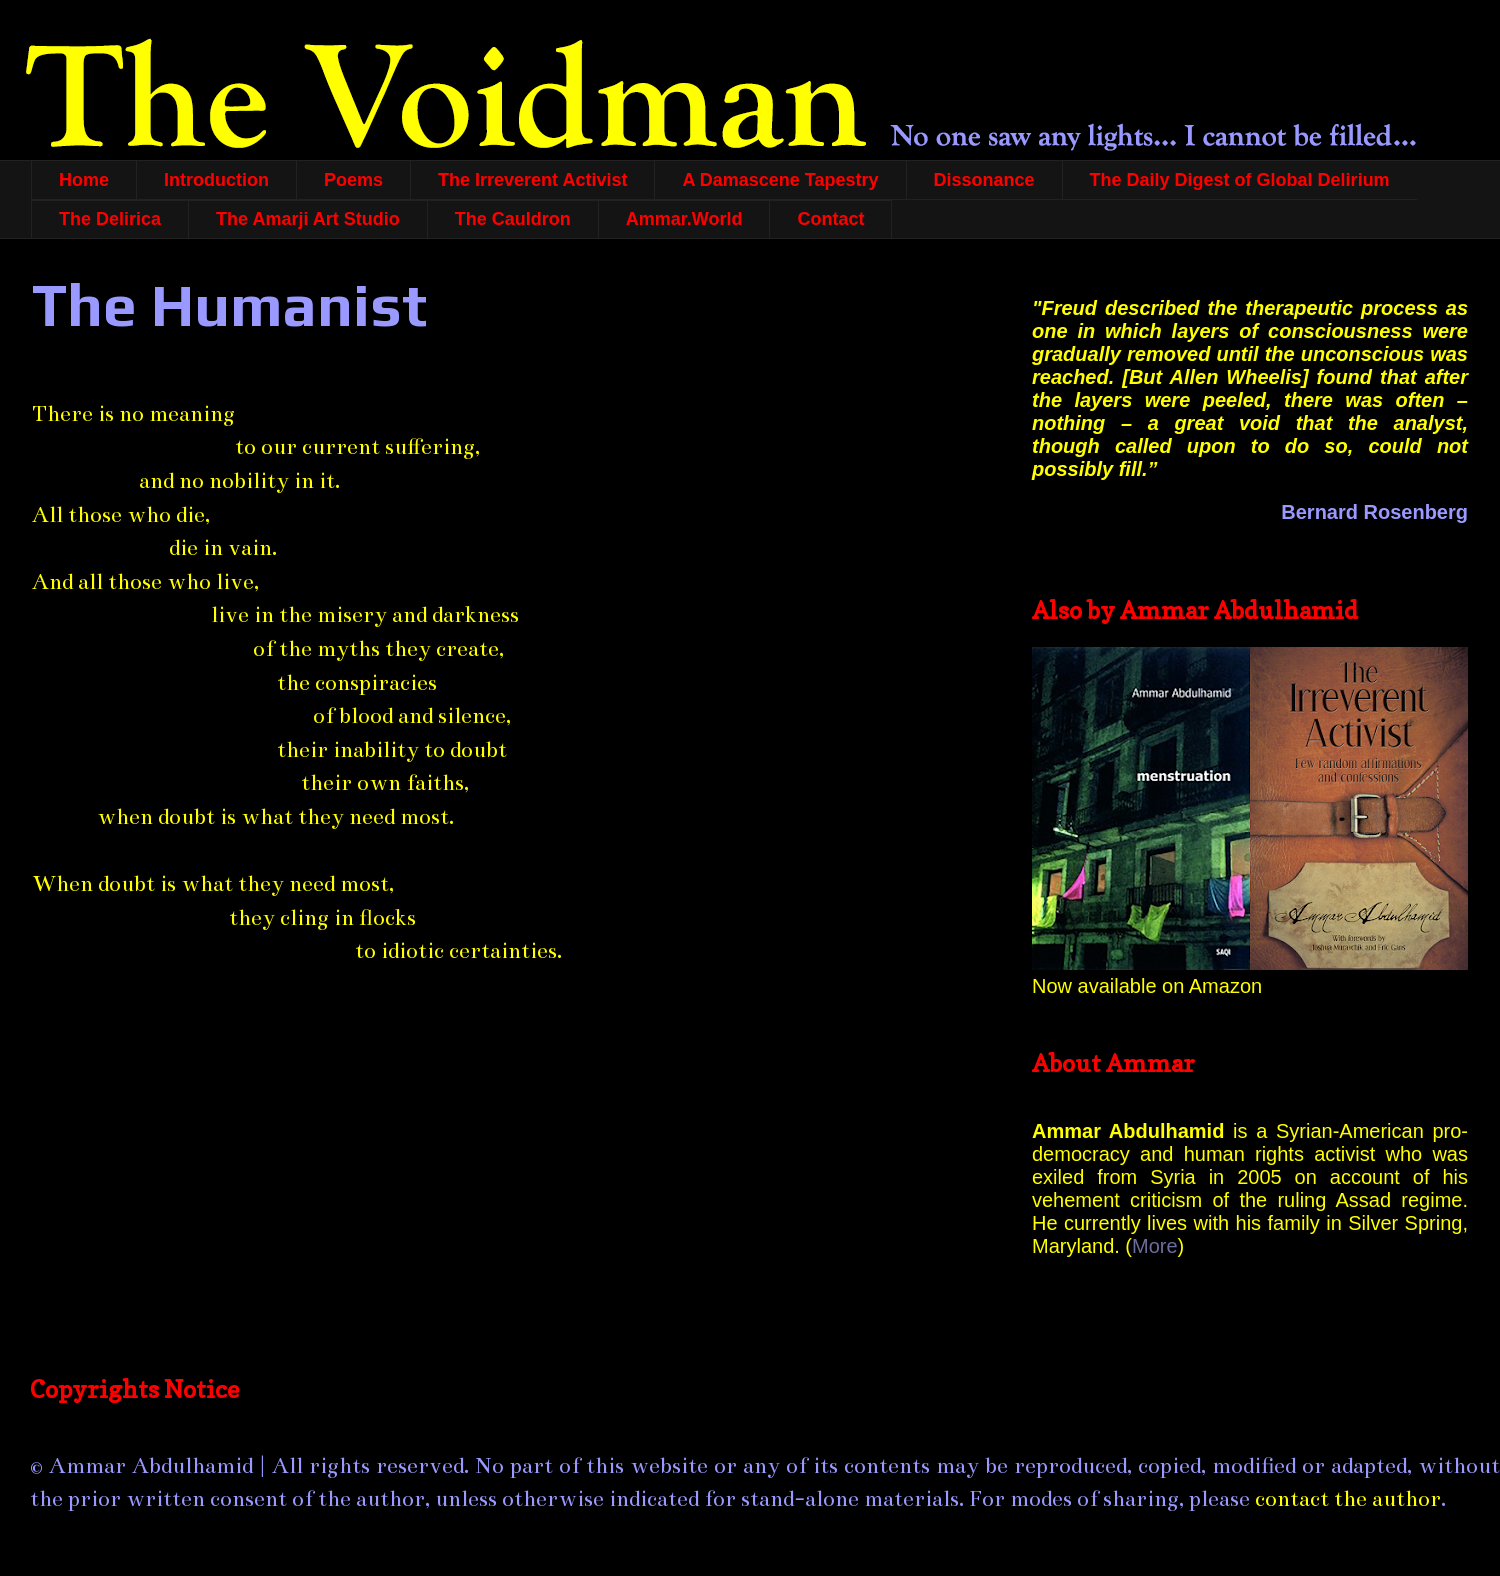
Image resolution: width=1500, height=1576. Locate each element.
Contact (830, 219)
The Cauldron (513, 219)
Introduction (216, 180)
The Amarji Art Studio (308, 219)
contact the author (1348, 1498)
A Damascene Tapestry (780, 180)
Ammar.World (684, 219)
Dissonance (984, 180)
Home (84, 180)
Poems (353, 180)
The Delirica (110, 219)
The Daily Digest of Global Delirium (1240, 180)
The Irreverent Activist (532, 180)
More (1155, 1246)
